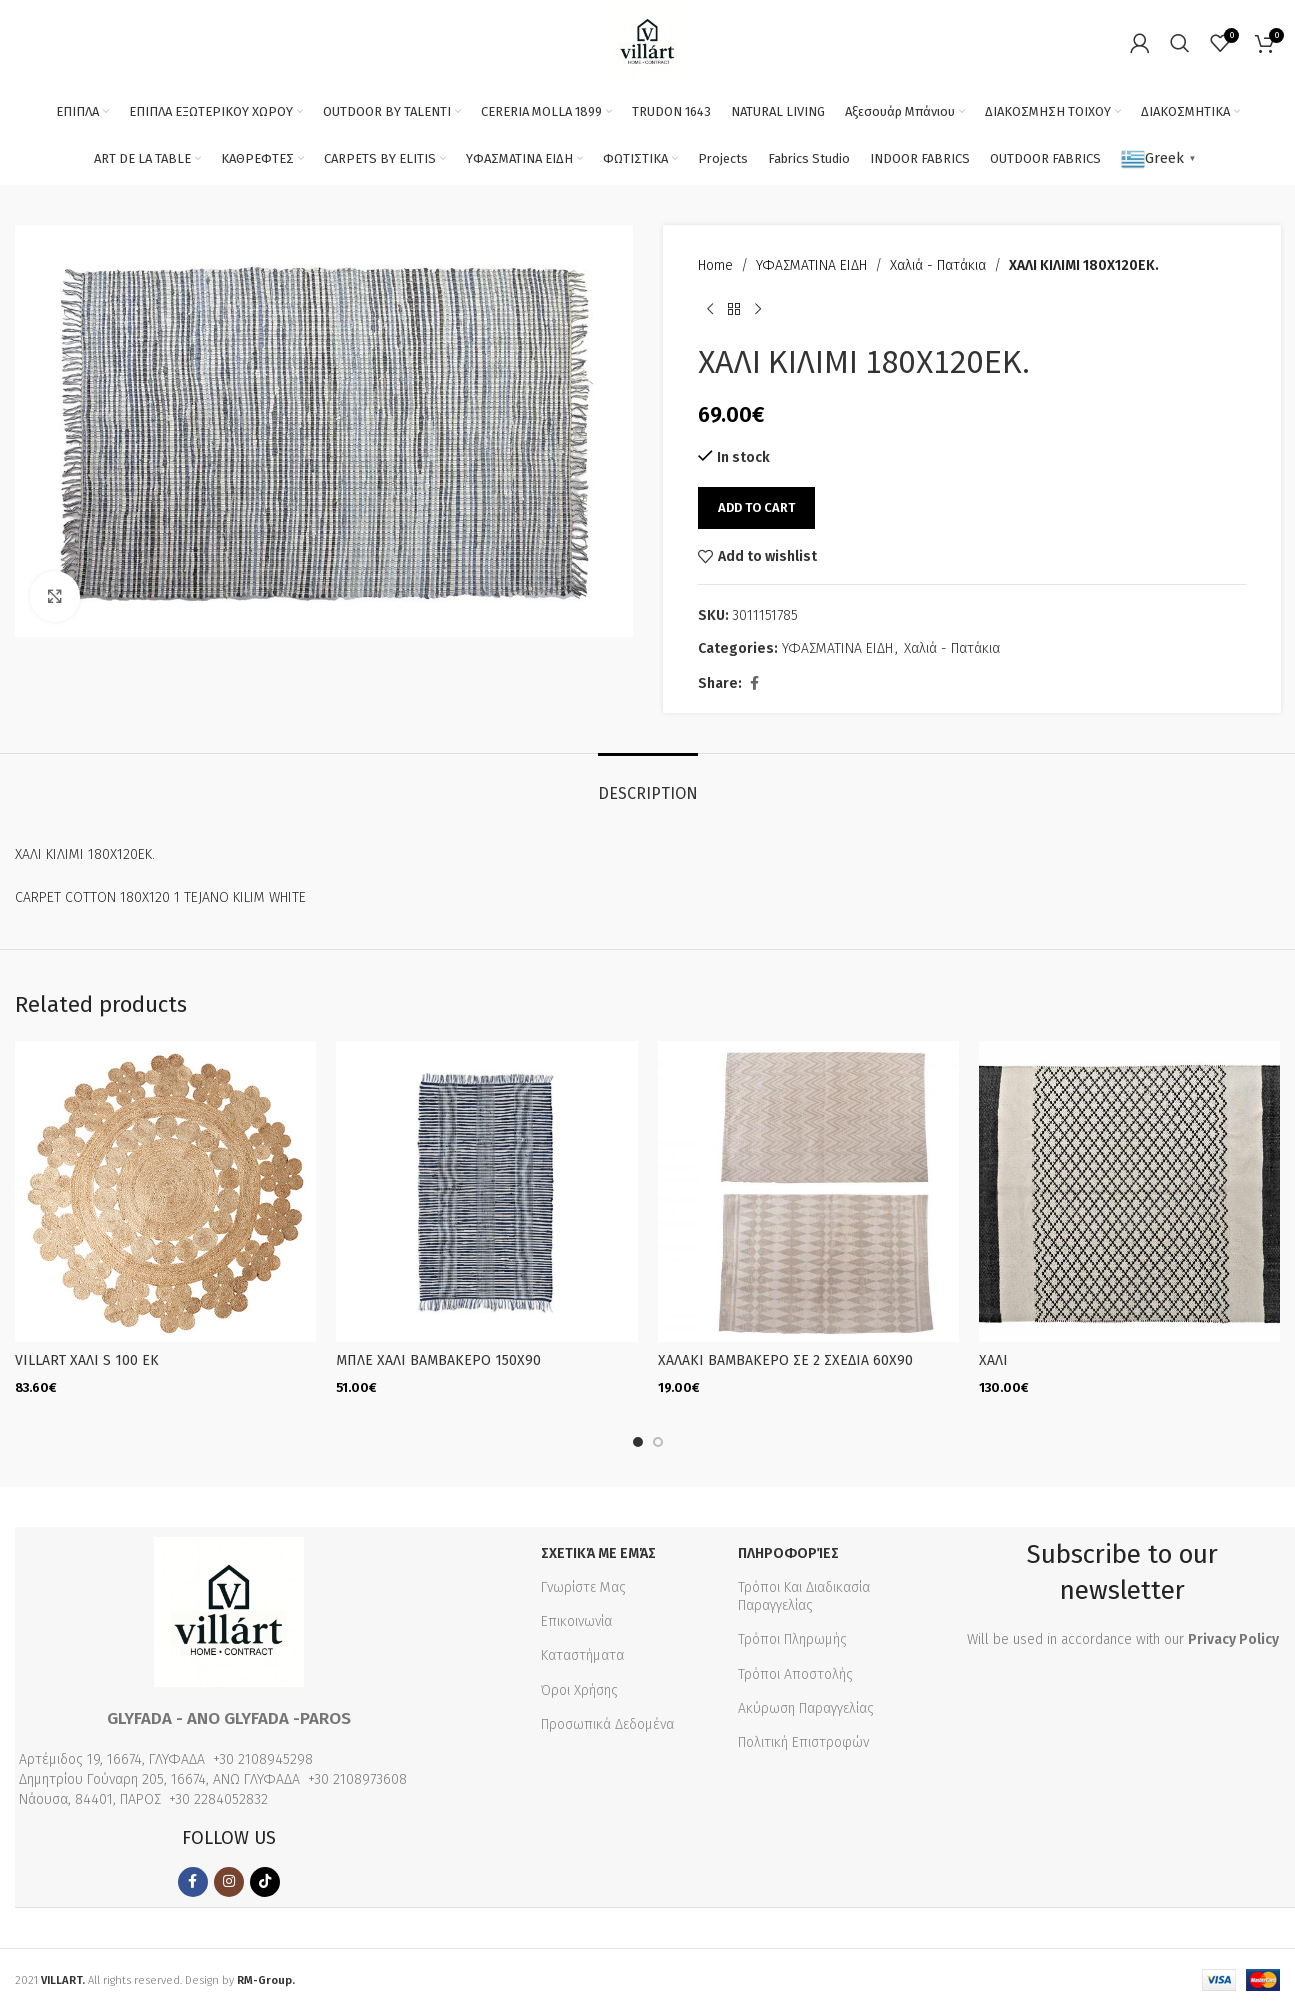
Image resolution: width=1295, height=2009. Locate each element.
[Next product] (758, 309)
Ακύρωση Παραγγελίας (806, 1705)
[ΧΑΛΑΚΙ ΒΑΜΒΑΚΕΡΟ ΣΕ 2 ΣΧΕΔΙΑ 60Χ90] (808, 1191)
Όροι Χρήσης (579, 1687)
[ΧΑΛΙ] (1129, 1191)
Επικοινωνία (576, 1618)
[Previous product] (710, 309)
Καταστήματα (582, 1652)
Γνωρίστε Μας (583, 1584)
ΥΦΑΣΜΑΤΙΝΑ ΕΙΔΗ (811, 265)
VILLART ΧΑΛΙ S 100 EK (87, 1360)
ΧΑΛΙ (993, 1360)
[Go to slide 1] (638, 1439)
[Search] (1180, 43)
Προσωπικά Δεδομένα (607, 1721)
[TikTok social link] (265, 1879)
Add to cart (756, 507)
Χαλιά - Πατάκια (938, 265)
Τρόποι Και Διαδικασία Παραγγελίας (804, 1593)
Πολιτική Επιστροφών (803, 1739)
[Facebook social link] (754, 684)
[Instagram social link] (229, 1879)
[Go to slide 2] (658, 1439)
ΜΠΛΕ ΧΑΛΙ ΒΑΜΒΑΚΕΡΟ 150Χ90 (438, 1360)
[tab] (648, 783)
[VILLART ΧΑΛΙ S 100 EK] (165, 1191)
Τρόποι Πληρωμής (792, 1636)
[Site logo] (647, 41)
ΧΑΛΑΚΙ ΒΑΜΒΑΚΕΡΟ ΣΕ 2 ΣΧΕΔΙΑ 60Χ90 (785, 1360)
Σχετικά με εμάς (598, 1550)
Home (715, 265)
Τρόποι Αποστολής (795, 1671)
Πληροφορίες (788, 1550)
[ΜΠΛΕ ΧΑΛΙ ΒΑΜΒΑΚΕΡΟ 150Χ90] (486, 1191)
